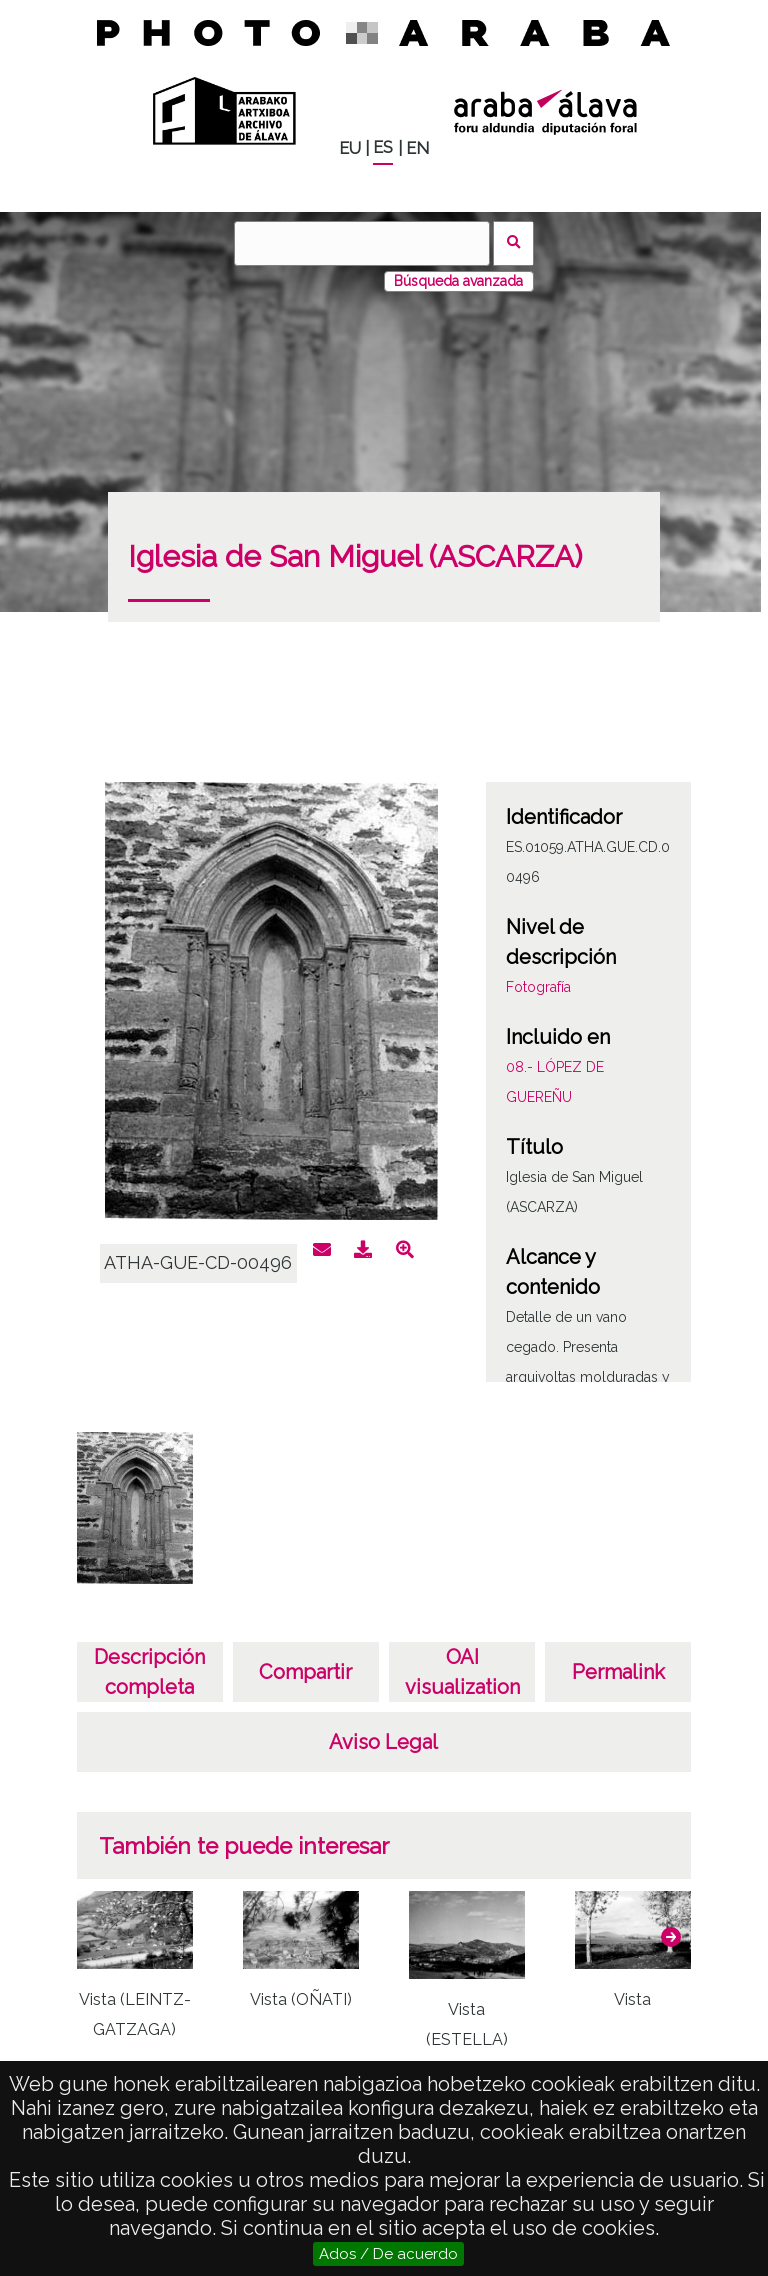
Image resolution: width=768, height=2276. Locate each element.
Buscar (513, 243)
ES (383, 147)
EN (417, 148)
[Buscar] (362, 243)
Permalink (618, 1672)
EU (350, 148)
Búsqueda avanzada (458, 281)
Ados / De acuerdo (388, 2254)
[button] (671, 1937)
